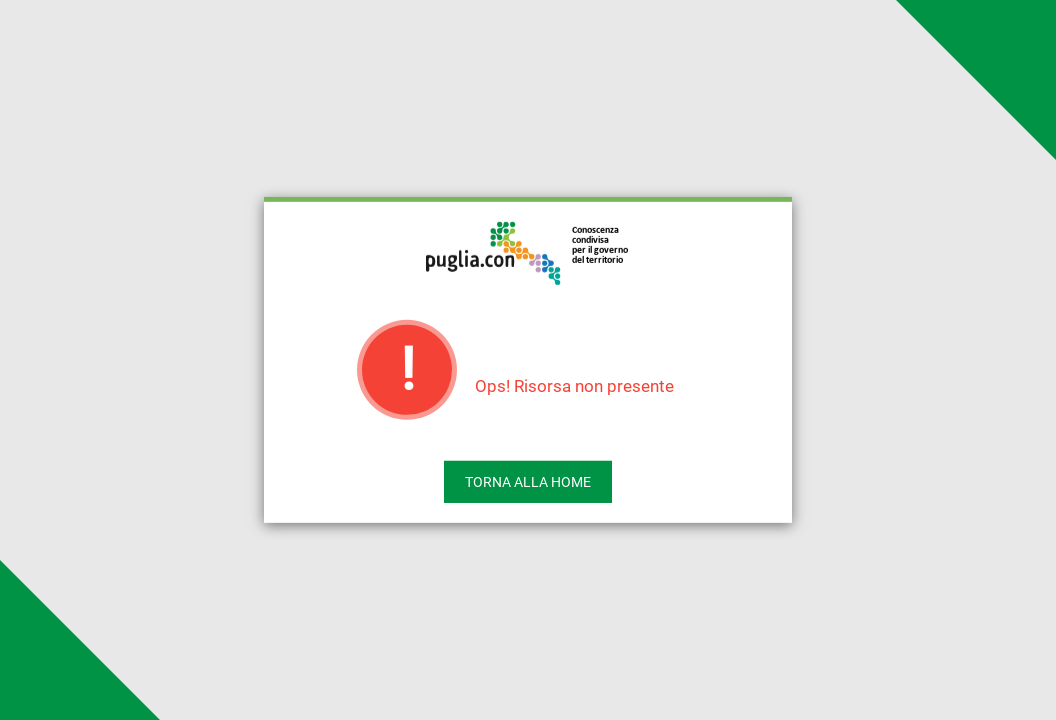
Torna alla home (528, 482)
